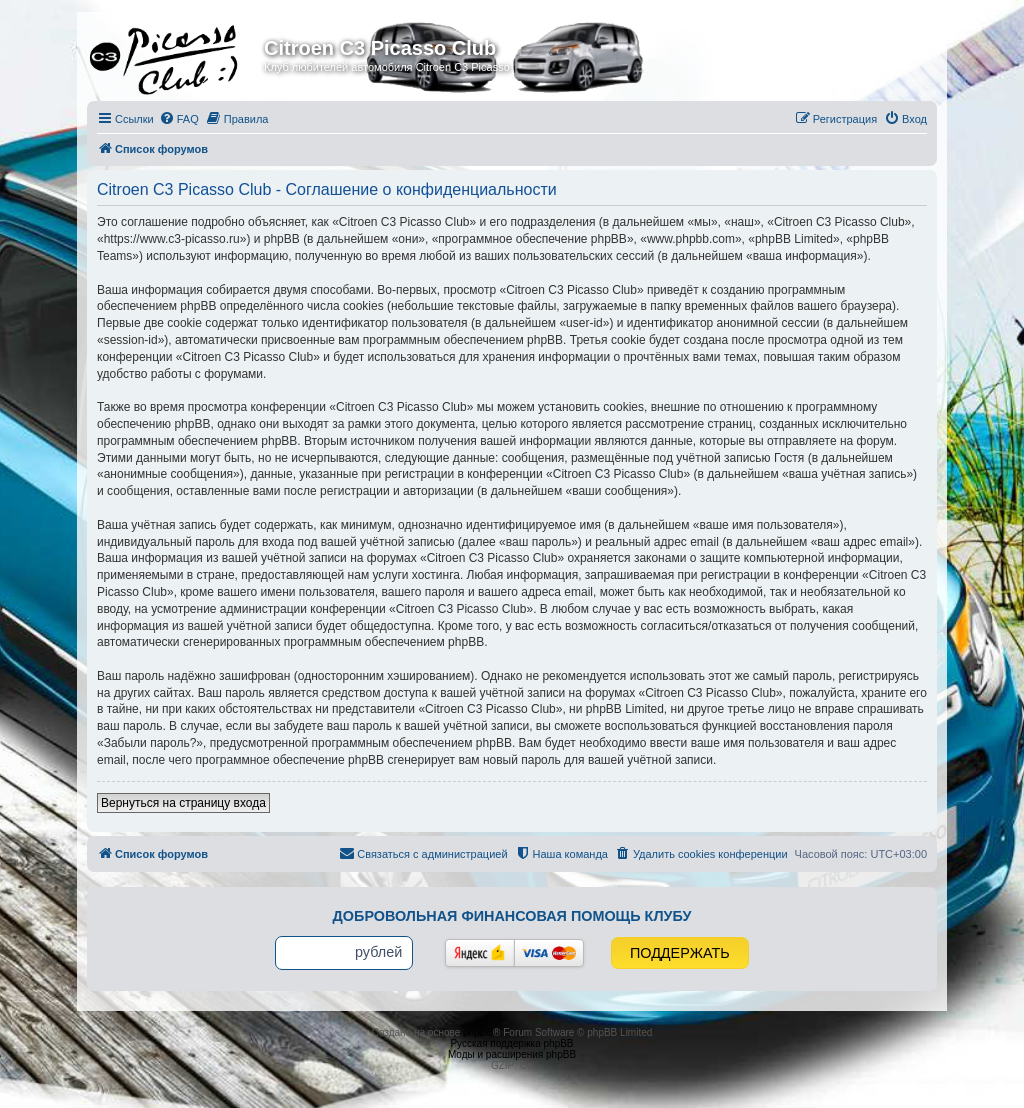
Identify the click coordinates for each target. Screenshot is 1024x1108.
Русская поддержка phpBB (511, 1043)
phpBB (478, 1032)
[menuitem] (179, 119)
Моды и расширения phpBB (512, 1054)
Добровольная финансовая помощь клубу (512, 916)
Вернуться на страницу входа (183, 803)
